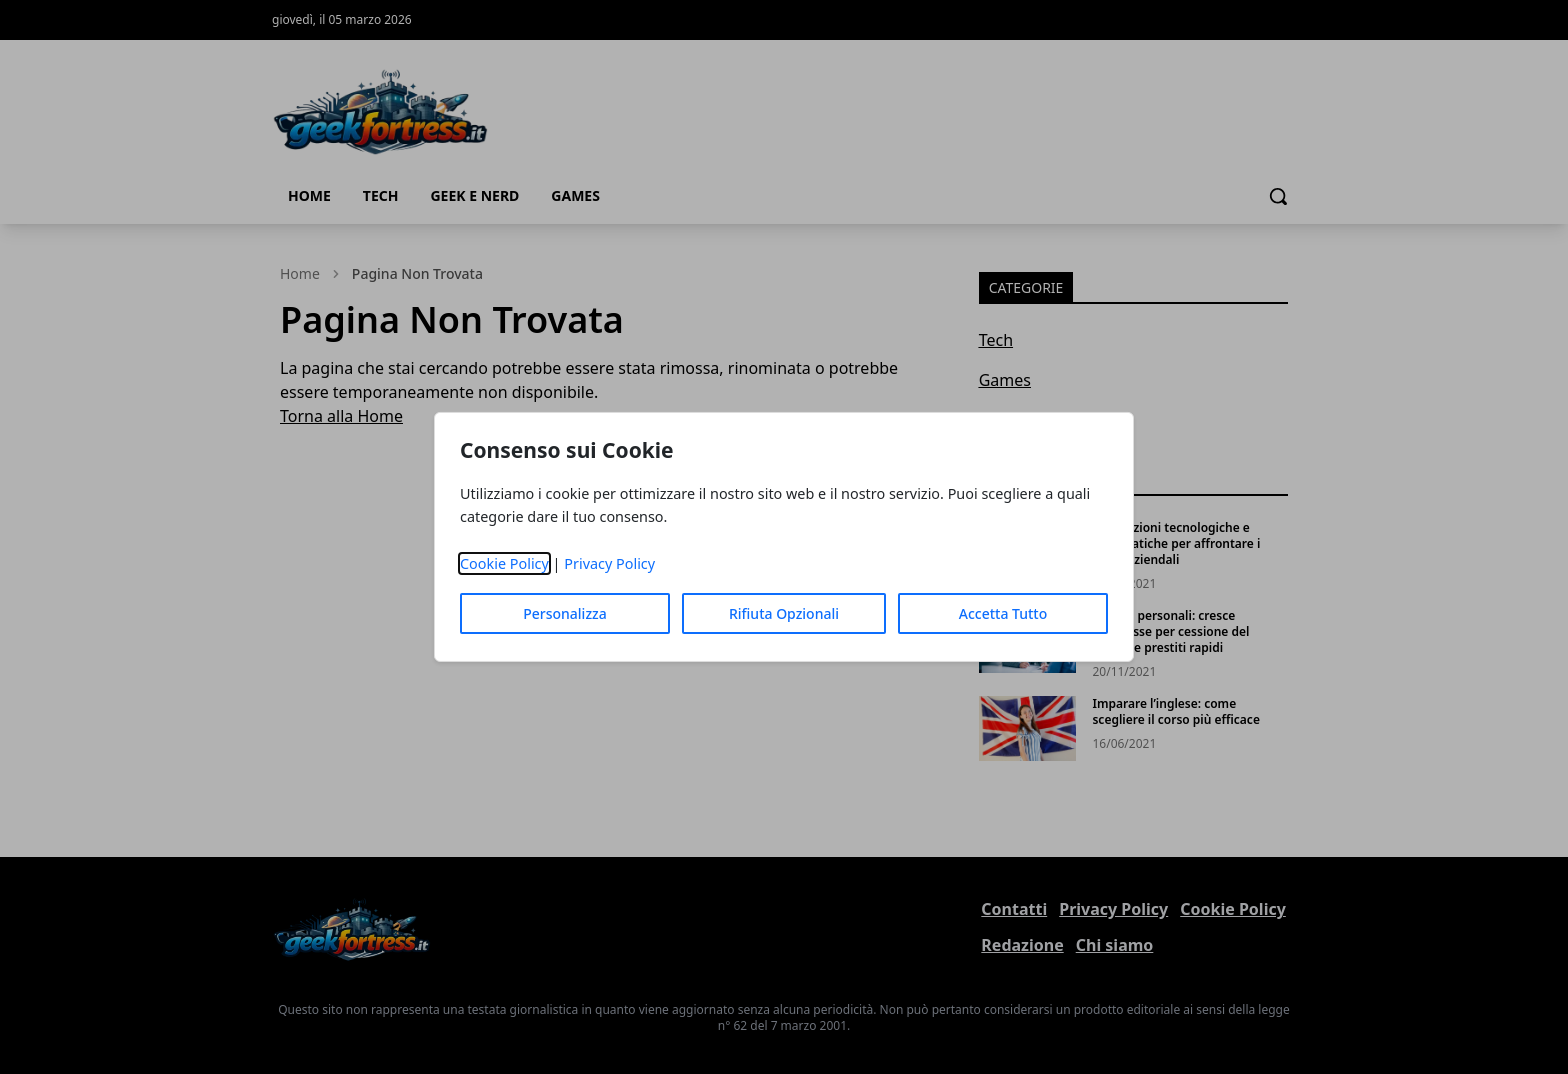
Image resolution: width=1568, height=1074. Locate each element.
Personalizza (565, 613)
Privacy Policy (609, 563)
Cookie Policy (504, 563)
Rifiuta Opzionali (784, 613)
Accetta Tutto (1003, 613)
